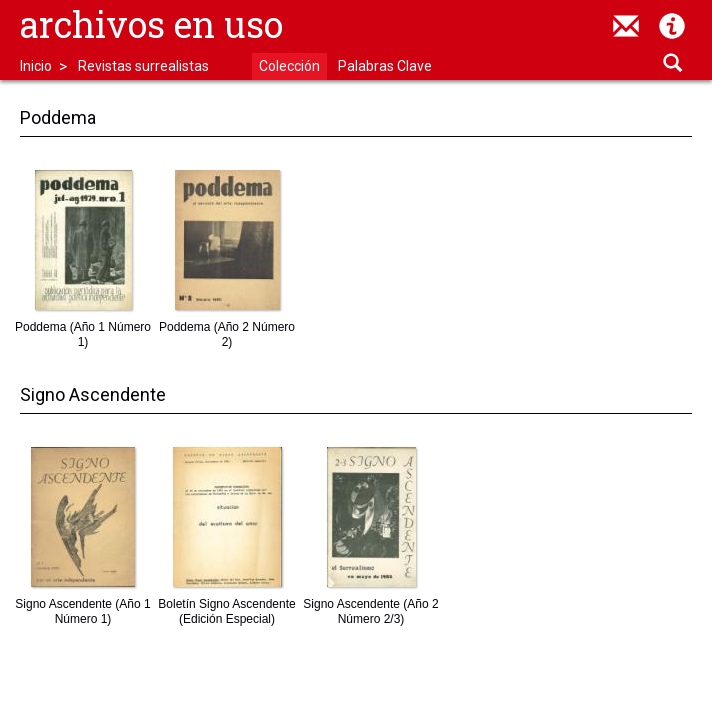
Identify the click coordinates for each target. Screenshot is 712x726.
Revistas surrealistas (143, 66)
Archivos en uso (151, 24)
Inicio (36, 66)
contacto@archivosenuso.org (626, 26)
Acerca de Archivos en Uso (672, 26)
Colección (289, 66)
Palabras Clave (385, 66)
